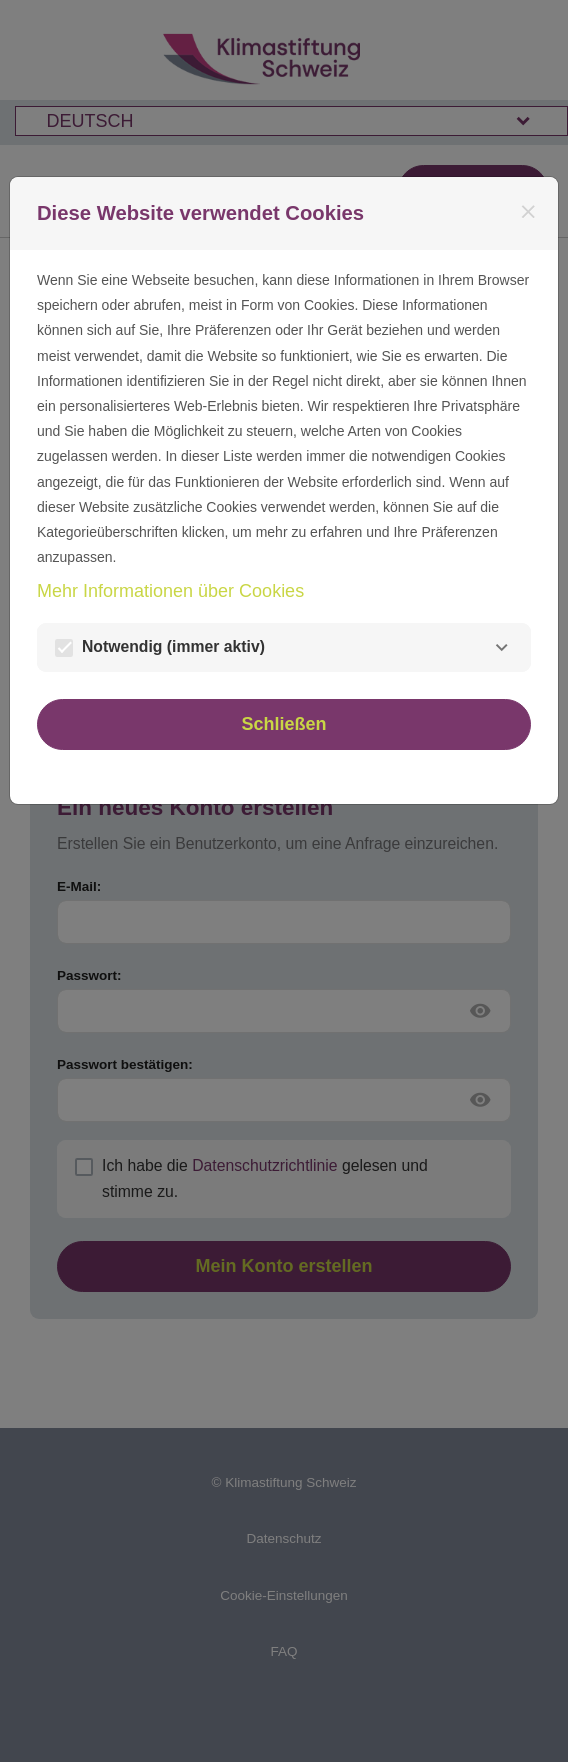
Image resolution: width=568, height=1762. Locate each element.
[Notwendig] (501, 647)
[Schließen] (528, 212)
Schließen (283, 724)
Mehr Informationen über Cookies (170, 591)
